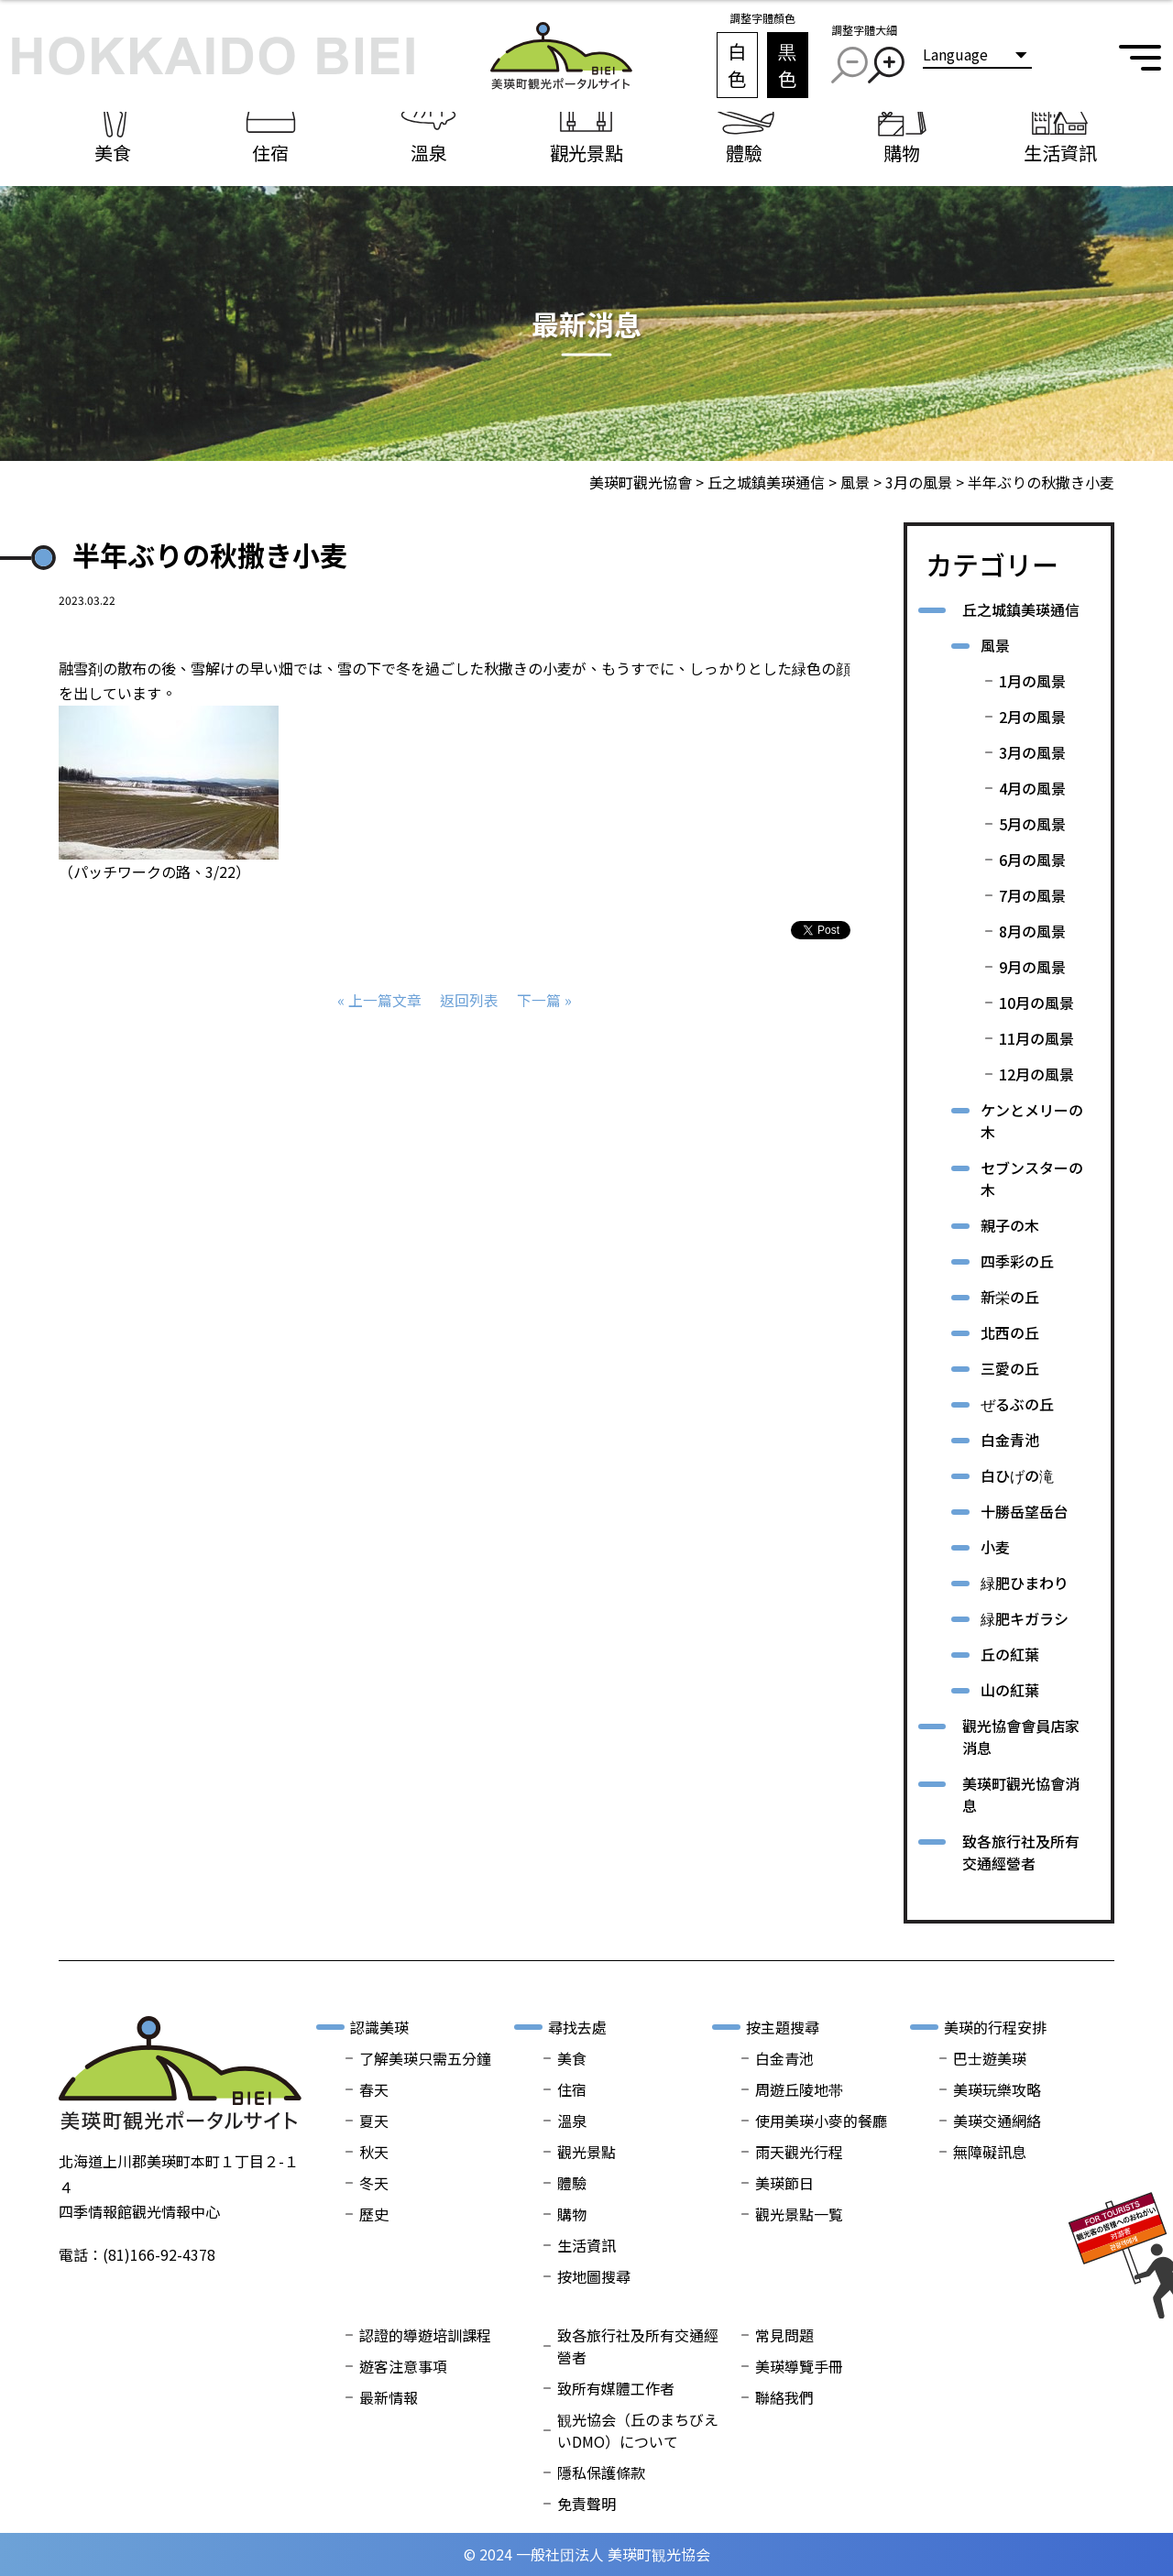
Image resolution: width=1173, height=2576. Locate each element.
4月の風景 (1032, 788)
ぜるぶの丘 (1017, 1404)
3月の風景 (1032, 752)
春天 (374, 2089)
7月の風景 (1032, 895)
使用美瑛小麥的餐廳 (821, 2121)
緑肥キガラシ (1025, 1618)
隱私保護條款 (601, 2472)
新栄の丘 (1010, 1297)
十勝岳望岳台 (1025, 1511)
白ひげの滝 (1017, 1475)
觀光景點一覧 (799, 2214)
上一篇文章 (385, 1000)
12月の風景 (1036, 1074)
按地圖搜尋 (593, 2276)
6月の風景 (1032, 860)
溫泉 (571, 2121)
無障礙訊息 (989, 2152)
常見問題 (784, 2335)
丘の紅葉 (1010, 1654)
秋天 (374, 2152)
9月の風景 (1032, 967)
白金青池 (1010, 1440)
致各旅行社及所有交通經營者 (1021, 1852)
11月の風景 (1036, 1038)
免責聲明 (586, 2504)
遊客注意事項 (403, 2366)
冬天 (374, 2183)
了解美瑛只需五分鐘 (425, 2058)
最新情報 (388, 2397)
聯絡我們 (784, 2397)
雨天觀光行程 (799, 2152)
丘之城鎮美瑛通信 (1021, 609)
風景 (995, 645)
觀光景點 (586, 2152)
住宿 (571, 2089)
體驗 (571, 2183)
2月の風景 (1032, 717)
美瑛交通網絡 (997, 2121)
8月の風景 (1032, 931)
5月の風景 (1032, 824)
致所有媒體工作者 (615, 2388)
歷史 (374, 2214)
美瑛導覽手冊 (799, 2366)
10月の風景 (1036, 1003)
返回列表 (469, 1000)
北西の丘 (1010, 1332)
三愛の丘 (1010, 1368)
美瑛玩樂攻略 (997, 2089)
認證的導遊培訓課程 (425, 2335)
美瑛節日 (784, 2183)
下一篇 (539, 1000)
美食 (571, 2058)
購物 (571, 2214)
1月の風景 (1032, 681)
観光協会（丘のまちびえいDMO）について (637, 2430)
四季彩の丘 (1017, 1261)
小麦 (995, 1547)
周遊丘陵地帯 (799, 2089)
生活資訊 (586, 2245)
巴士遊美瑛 (989, 2058)
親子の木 (1010, 1225)
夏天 (374, 2121)
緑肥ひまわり (1025, 1583)
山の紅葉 (1010, 1690)
